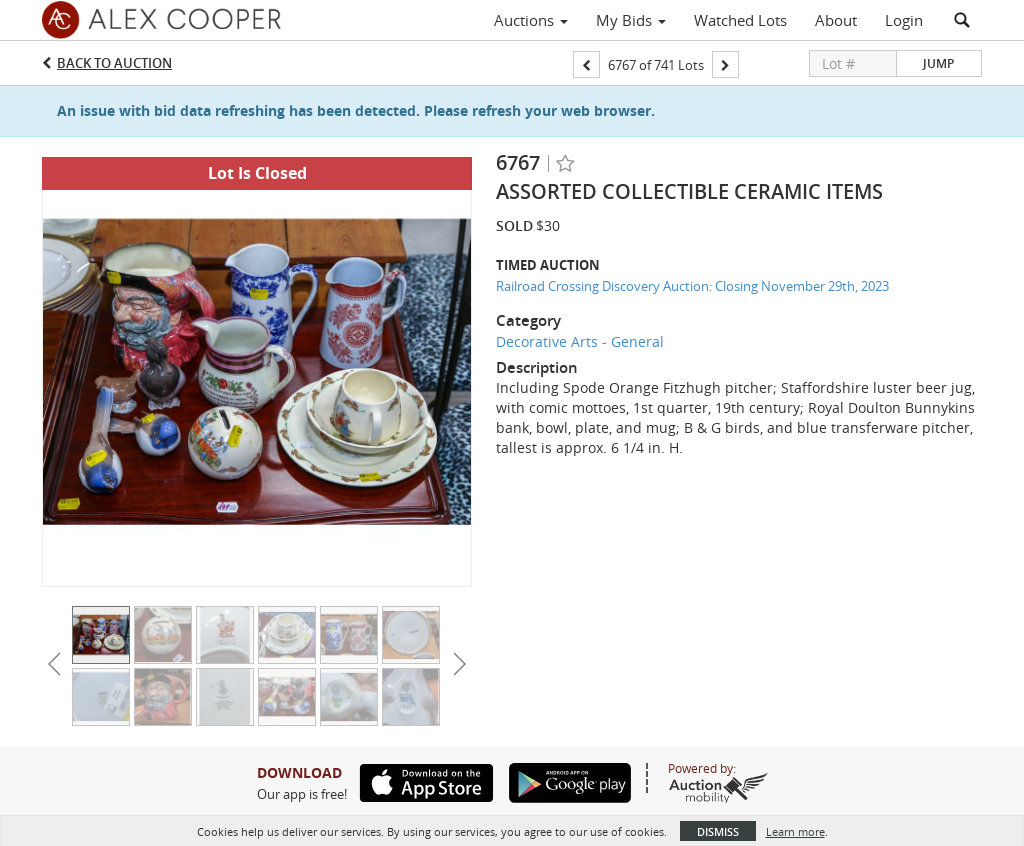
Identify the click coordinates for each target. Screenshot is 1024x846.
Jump (938, 63)
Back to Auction (114, 63)
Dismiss (718, 831)
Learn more (795, 831)
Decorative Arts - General (580, 341)
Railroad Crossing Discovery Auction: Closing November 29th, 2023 (692, 286)
